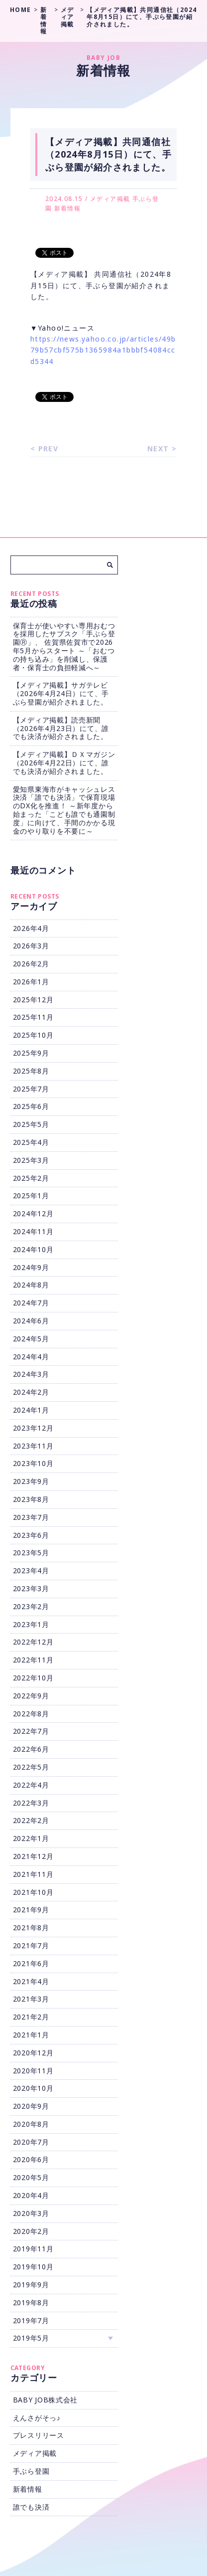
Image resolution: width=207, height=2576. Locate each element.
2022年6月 (31, 1749)
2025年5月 (31, 1124)
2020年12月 (33, 2052)
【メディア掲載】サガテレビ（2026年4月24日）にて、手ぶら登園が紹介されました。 (61, 693)
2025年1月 (31, 1195)
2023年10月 (33, 1463)
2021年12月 (33, 1856)
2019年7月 (31, 2320)
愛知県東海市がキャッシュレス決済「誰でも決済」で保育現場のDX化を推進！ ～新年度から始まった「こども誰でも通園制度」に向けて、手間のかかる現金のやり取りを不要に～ (64, 810)
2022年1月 (31, 1838)
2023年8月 (31, 1499)
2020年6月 (31, 2159)
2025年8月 (31, 1071)
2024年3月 (31, 1374)
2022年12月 (33, 1642)
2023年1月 (31, 1624)
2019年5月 (31, 2338)
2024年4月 (31, 1356)
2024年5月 (31, 1338)
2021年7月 (31, 1945)
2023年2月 (31, 1606)
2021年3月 (31, 1999)
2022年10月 (33, 1677)
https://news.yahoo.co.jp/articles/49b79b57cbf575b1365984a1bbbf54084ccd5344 (103, 350)
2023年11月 (33, 1446)
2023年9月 (31, 1481)
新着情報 (67, 208)
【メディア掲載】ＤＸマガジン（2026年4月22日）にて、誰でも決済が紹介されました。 (64, 762)
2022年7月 (31, 1731)
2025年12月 (33, 999)
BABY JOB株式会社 (45, 2399)
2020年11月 (33, 2070)
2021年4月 (31, 1981)
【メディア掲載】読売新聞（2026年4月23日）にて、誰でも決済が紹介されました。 (61, 728)
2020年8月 (31, 2124)
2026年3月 (31, 945)
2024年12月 (33, 1213)
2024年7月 (31, 1302)
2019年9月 (31, 2284)
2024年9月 (31, 1267)
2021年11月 (33, 1874)
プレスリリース (38, 2435)
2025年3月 (31, 1160)
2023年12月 (33, 1428)
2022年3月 (31, 1803)
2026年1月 (31, 981)
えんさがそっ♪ (37, 2417)
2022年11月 (33, 1659)
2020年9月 (31, 2106)
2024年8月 (31, 1284)
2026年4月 (31, 928)
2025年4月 (31, 1142)
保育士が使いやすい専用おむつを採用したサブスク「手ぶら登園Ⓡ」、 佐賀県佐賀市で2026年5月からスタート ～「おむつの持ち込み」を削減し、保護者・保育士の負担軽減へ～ (64, 646)
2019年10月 (33, 2266)
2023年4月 (31, 1570)
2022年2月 (31, 1820)
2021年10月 (33, 1892)
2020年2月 (31, 2231)
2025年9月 (31, 1053)
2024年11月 (33, 1231)
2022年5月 (31, 1767)
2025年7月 (31, 1089)
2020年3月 (31, 2213)
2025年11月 (33, 1017)
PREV (48, 448)
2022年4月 (31, 1785)
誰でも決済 (31, 2507)
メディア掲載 (110, 198)
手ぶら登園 (31, 2471)
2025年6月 (31, 1106)
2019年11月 (33, 2248)
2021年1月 (31, 2034)
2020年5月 (31, 2177)
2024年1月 (31, 1410)
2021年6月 (31, 1963)
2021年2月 (31, 2017)
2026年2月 (31, 963)
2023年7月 (31, 1517)
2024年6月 (31, 1320)
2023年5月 (31, 1552)
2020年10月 (33, 2088)
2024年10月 (33, 1249)
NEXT (158, 448)
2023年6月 (31, 1535)
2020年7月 (31, 2142)
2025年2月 (31, 1178)
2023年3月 (31, 1588)
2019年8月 (31, 2302)
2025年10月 (33, 1035)
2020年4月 (31, 2195)
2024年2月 (31, 1392)
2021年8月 (31, 1927)
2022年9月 (31, 1695)
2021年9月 (31, 1909)
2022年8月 (31, 1713)
